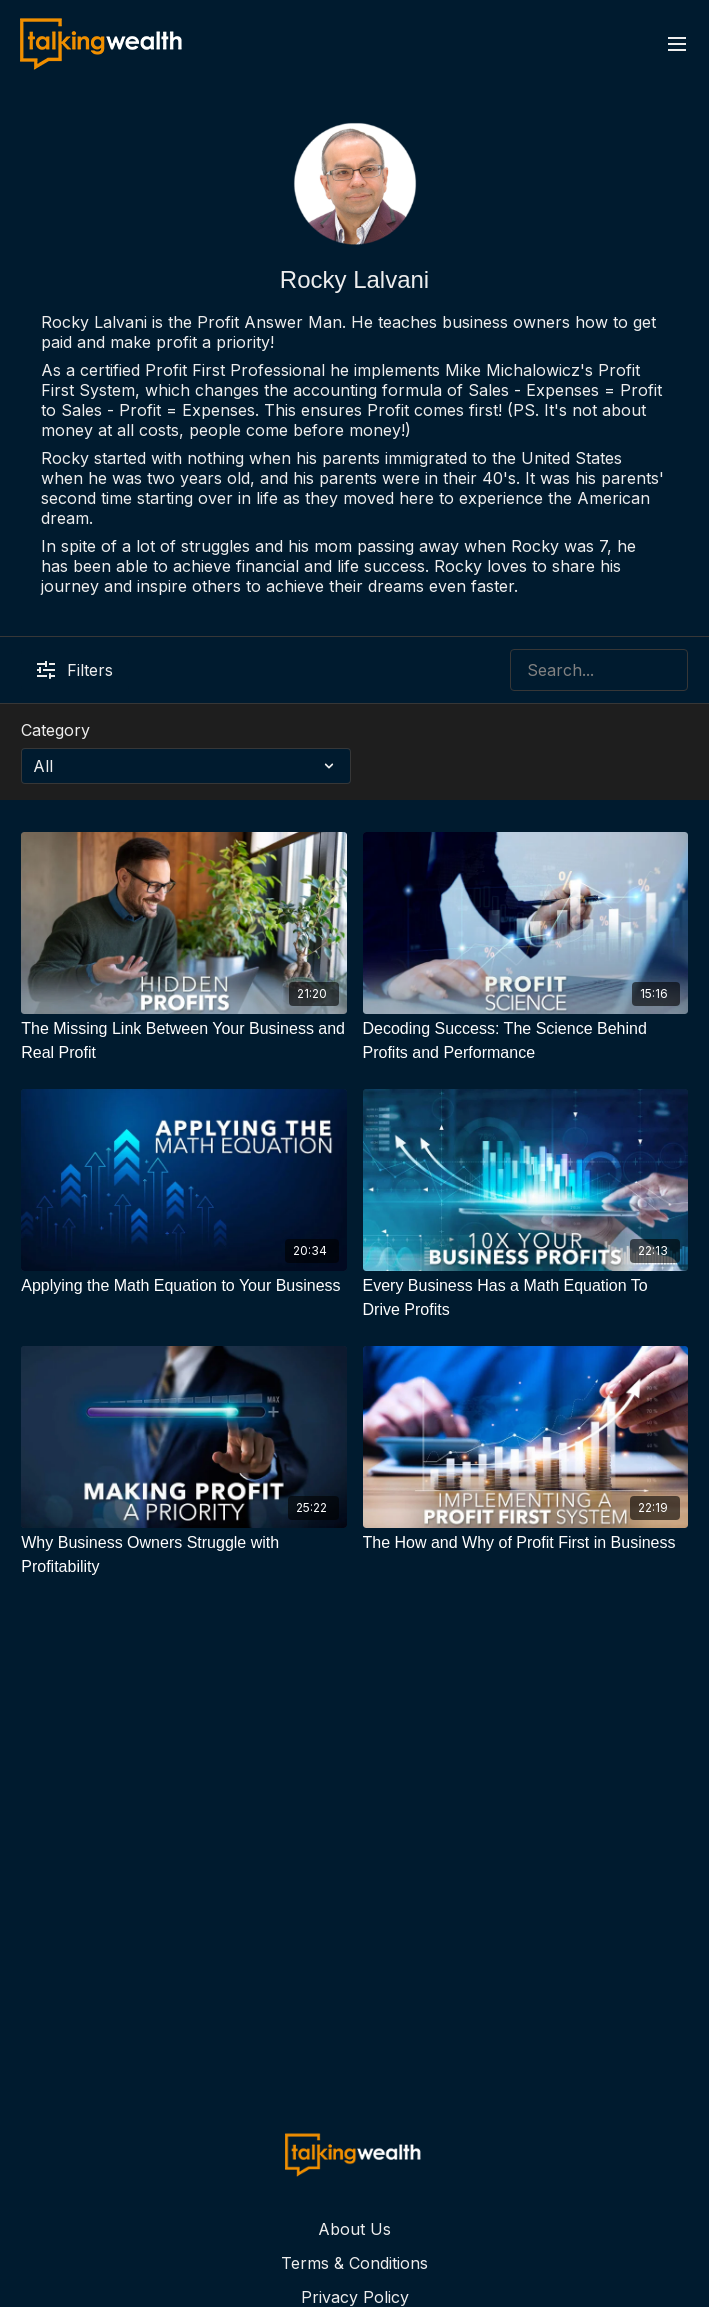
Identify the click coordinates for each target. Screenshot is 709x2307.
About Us (354, 2229)
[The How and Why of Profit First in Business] (525, 1543)
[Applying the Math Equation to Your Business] (183, 1286)
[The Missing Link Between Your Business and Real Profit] (183, 1041)
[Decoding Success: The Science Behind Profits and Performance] (525, 1041)
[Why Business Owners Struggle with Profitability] (183, 1555)
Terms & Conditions (354, 2263)
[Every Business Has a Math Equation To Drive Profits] (525, 1298)
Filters (75, 670)
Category (55, 730)
